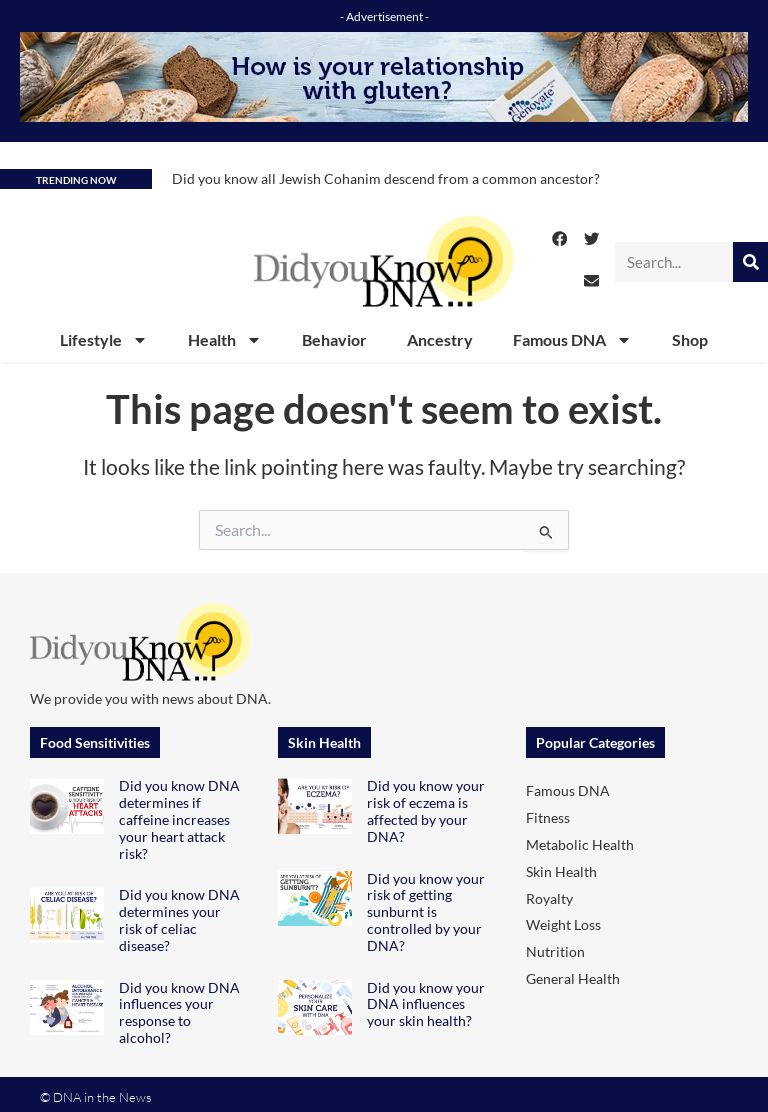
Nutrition (555, 951)
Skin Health (561, 871)
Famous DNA (572, 340)
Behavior (334, 339)
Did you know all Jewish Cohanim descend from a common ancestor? (386, 178)
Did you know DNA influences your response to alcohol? (179, 1012)
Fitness (548, 817)
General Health (573, 978)
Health (225, 340)
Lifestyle (104, 340)
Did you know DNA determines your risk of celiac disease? (179, 919)
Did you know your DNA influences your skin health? (426, 1004)
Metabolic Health (580, 844)
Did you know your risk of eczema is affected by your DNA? (426, 810)
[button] (560, 239)
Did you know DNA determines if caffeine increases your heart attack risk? (179, 819)
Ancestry (440, 339)
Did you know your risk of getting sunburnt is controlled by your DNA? (426, 912)
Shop (690, 339)
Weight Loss (563, 924)
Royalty (549, 898)
